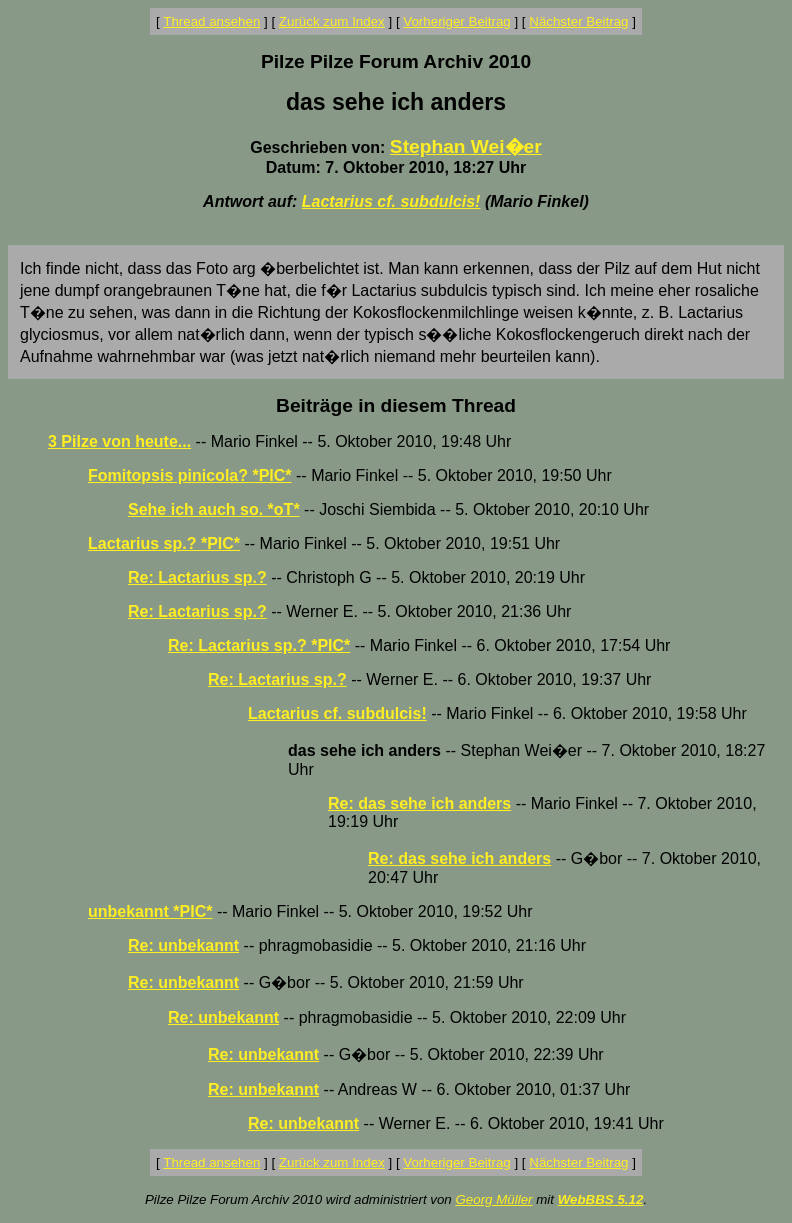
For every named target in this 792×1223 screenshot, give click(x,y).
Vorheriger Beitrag (456, 21)
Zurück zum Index (332, 21)
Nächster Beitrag (578, 21)
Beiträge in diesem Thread (396, 405)
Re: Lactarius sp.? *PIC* (259, 645)
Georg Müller (493, 1199)
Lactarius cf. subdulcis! (391, 201)
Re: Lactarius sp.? (197, 577)
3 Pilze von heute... (119, 441)
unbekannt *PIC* (150, 911)
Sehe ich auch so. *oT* (214, 509)
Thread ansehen (211, 21)
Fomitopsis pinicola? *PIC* (190, 475)
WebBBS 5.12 (601, 1199)
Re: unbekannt (183, 945)
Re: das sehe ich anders (419, 803)
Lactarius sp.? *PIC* (164, 543)
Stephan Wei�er (466, 146)
